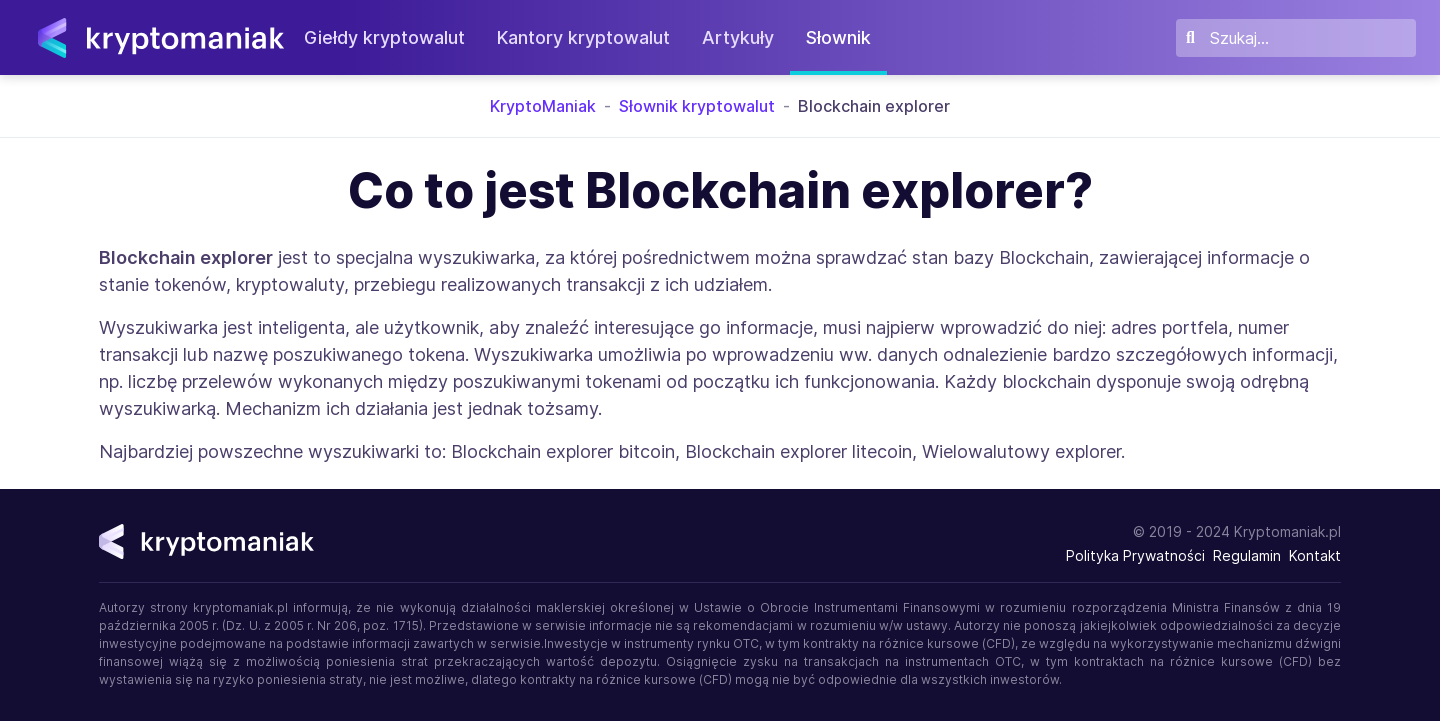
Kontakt (1315, 555)
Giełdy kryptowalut (395, 37)
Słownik (849, 37)
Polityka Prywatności (1135, 555)
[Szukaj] (1296, 38)
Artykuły (749, 37)
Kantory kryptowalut (594, 37)
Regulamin (1247, 555)
